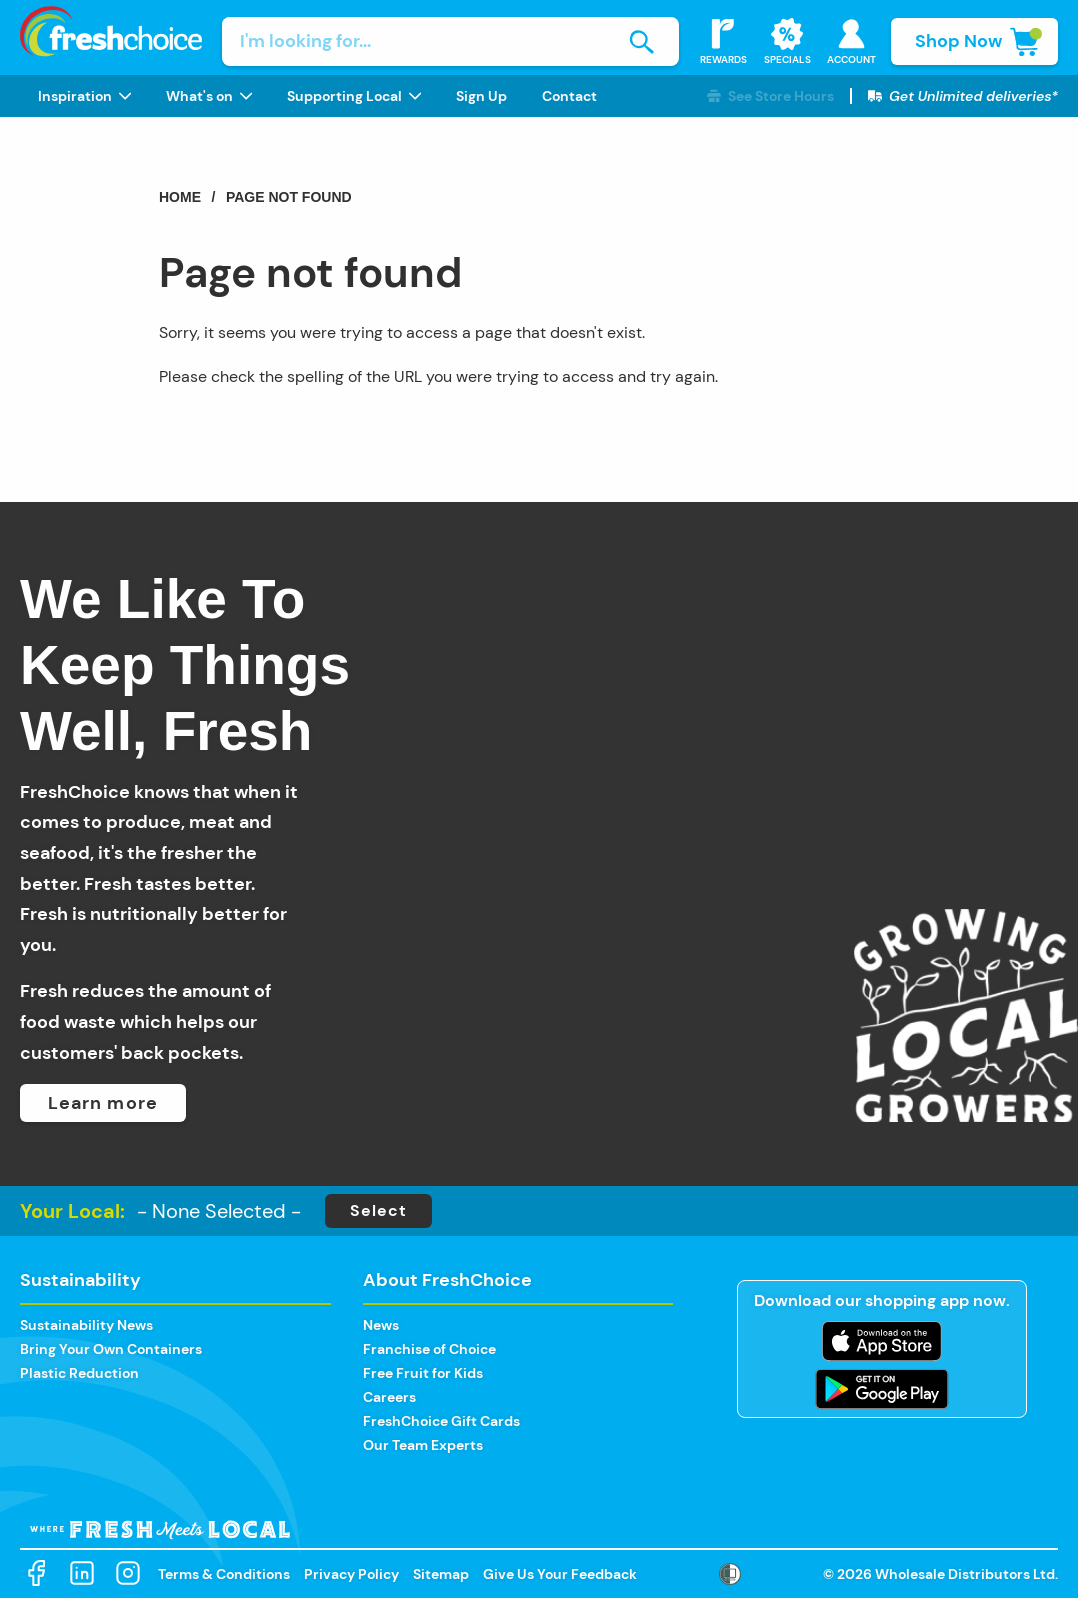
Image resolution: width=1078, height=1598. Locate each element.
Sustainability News (86, 1325)
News (381, 1325)
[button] (770, 96)
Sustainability (80, 1280)
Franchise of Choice (429, 1349)
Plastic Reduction (79, 1373)
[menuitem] (84, 96)
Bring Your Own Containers (111, 1349)
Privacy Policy (351, 1574)
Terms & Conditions (224, 1574)
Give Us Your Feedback (560, 1574)
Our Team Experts (423, 1445)
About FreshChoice (447, 1280)
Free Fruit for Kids (423, 1373)
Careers (389, 1397)
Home (180, 197)
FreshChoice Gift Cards (441, 1421)
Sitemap (441, 1574)
